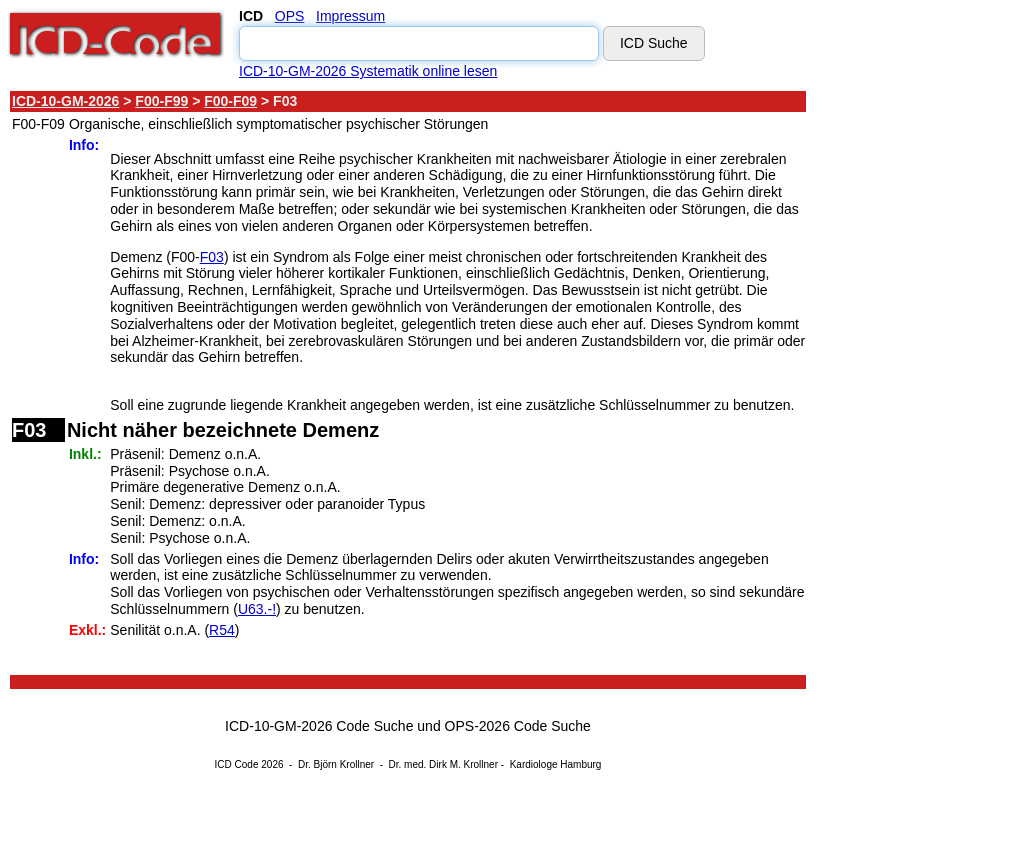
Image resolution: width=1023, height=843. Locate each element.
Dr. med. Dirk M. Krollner (443, 764)
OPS (290, 16)
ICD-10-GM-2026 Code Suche (319, 726)
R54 (222, 630)
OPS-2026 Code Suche (518, 726)
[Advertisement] (900, 389)
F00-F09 (230, 101)
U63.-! (257, 609)
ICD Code (237, 764)
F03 (212, 257)
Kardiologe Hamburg (556, 764)
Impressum (350, 16)
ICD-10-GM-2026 (65, 101)
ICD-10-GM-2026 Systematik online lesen (368, 71)
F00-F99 (161, 101)
